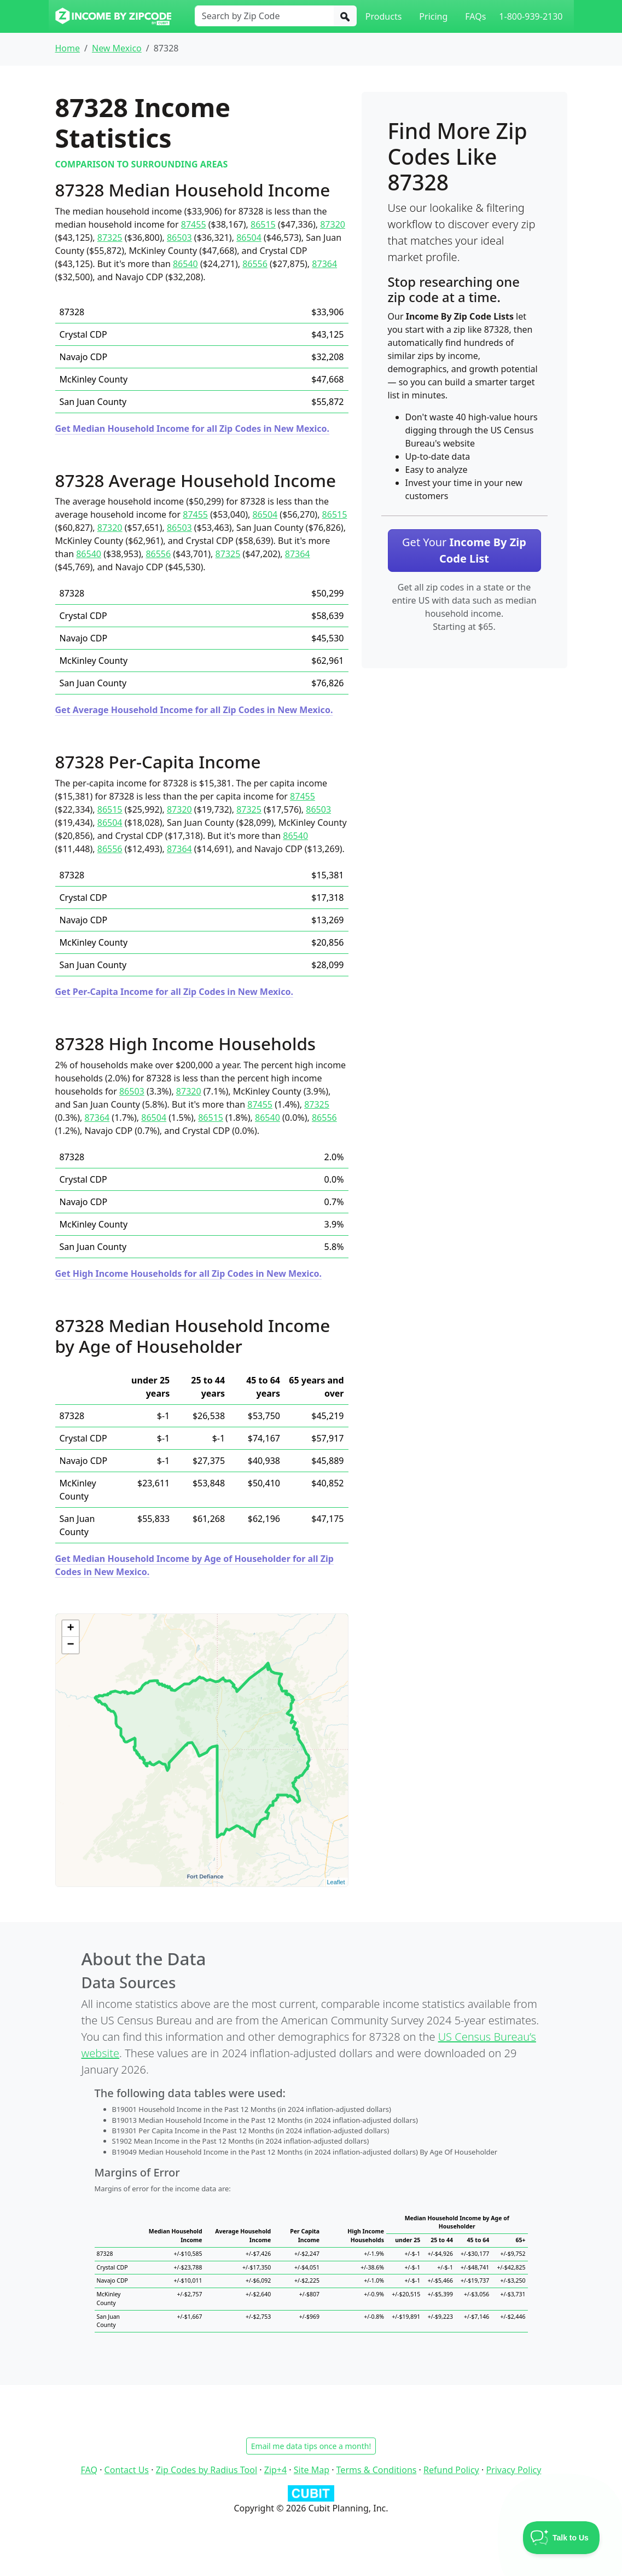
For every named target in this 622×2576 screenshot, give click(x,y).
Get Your (464, 550)
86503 (179, 237)
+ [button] (70, 1628)
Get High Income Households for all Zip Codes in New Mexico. (188, 1273)
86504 (248, 237)
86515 (263, 224)
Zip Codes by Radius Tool (206, 2470)
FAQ (89, 2470)
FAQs (475, 16)
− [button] (70, 1645)
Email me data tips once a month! (311, 2446)
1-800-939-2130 (530, 16)
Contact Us (126, 2470)
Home (67, 48)
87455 (193, 224)
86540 (185, 264)
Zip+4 (275, 2470)
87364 (324, 264)
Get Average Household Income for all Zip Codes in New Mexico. (194, 710)
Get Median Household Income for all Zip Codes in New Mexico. (192, 428)
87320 (332, 224)
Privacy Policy (513, 2470)
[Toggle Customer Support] (561, 2537)
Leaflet (336, 1882)
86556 (255, 264)
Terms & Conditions (376, 2470)
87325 (110, 237)
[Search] (345, 15)
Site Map (311, 2470)
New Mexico (117, 48)
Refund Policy (451, 2470)
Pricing (433, 16)
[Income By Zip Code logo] (113, 16)
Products (383, 16)
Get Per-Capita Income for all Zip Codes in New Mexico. (174, 992)
